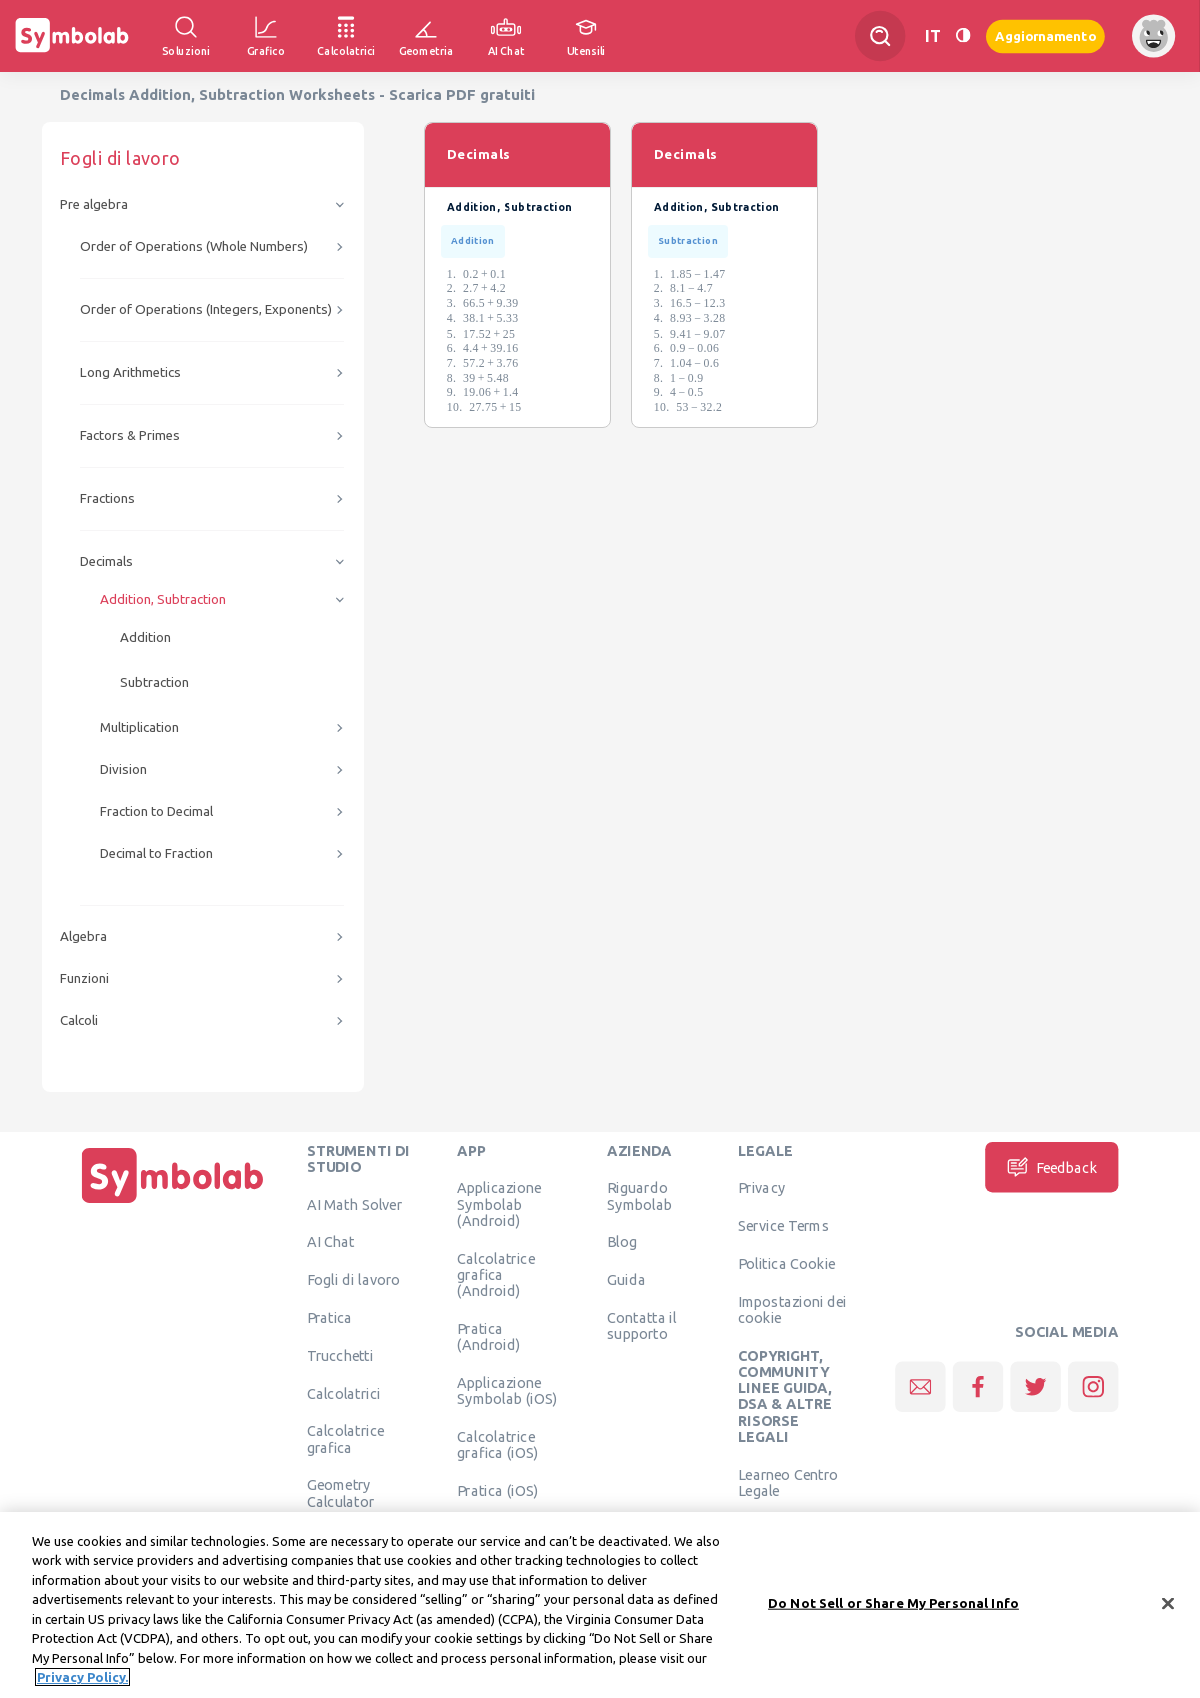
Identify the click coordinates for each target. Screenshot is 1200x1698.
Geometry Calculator (341, 1493)
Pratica (330, 1317)
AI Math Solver (354, 1204)
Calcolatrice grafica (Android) (495, 1274)
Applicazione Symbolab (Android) (499, 1204)
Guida (626, 1280)
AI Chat (331, 1242)
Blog (622, 1242)
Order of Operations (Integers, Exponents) (206, 309)
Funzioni (84, 978)
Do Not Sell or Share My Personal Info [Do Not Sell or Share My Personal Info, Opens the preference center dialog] (893, 1610)
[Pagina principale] (173, 1203)
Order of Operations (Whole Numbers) (194, 246)
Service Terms (783, 1226)
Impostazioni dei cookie (792, 1309)
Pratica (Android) (488, 1336)
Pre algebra (94, 204)
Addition (145, 637)
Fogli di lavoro (354, 1280)
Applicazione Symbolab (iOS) (507, 1390)
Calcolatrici (344, 1393)
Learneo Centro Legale (788, 1482)
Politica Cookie (786, 1263)
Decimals (106, 561)
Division (123, 769)
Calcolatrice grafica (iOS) (497, 1444)
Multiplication (139, 727)
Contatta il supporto (641, 1325)
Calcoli (79, 1020)
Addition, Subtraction (163, 599)
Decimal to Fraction (156, 853)
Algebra (83, 936)
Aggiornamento (1045, 35)
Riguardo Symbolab (639, 1196)
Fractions (107, 498)
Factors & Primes (130, 435)
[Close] (1168, 1611)
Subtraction (154, 682)
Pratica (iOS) (497, 1490)
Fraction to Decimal (156, 811)
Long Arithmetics (130, 372)
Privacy (761, 1188)
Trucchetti (340, 1355)
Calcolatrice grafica (345, 1439)
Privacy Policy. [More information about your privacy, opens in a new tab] (82, 1685)
